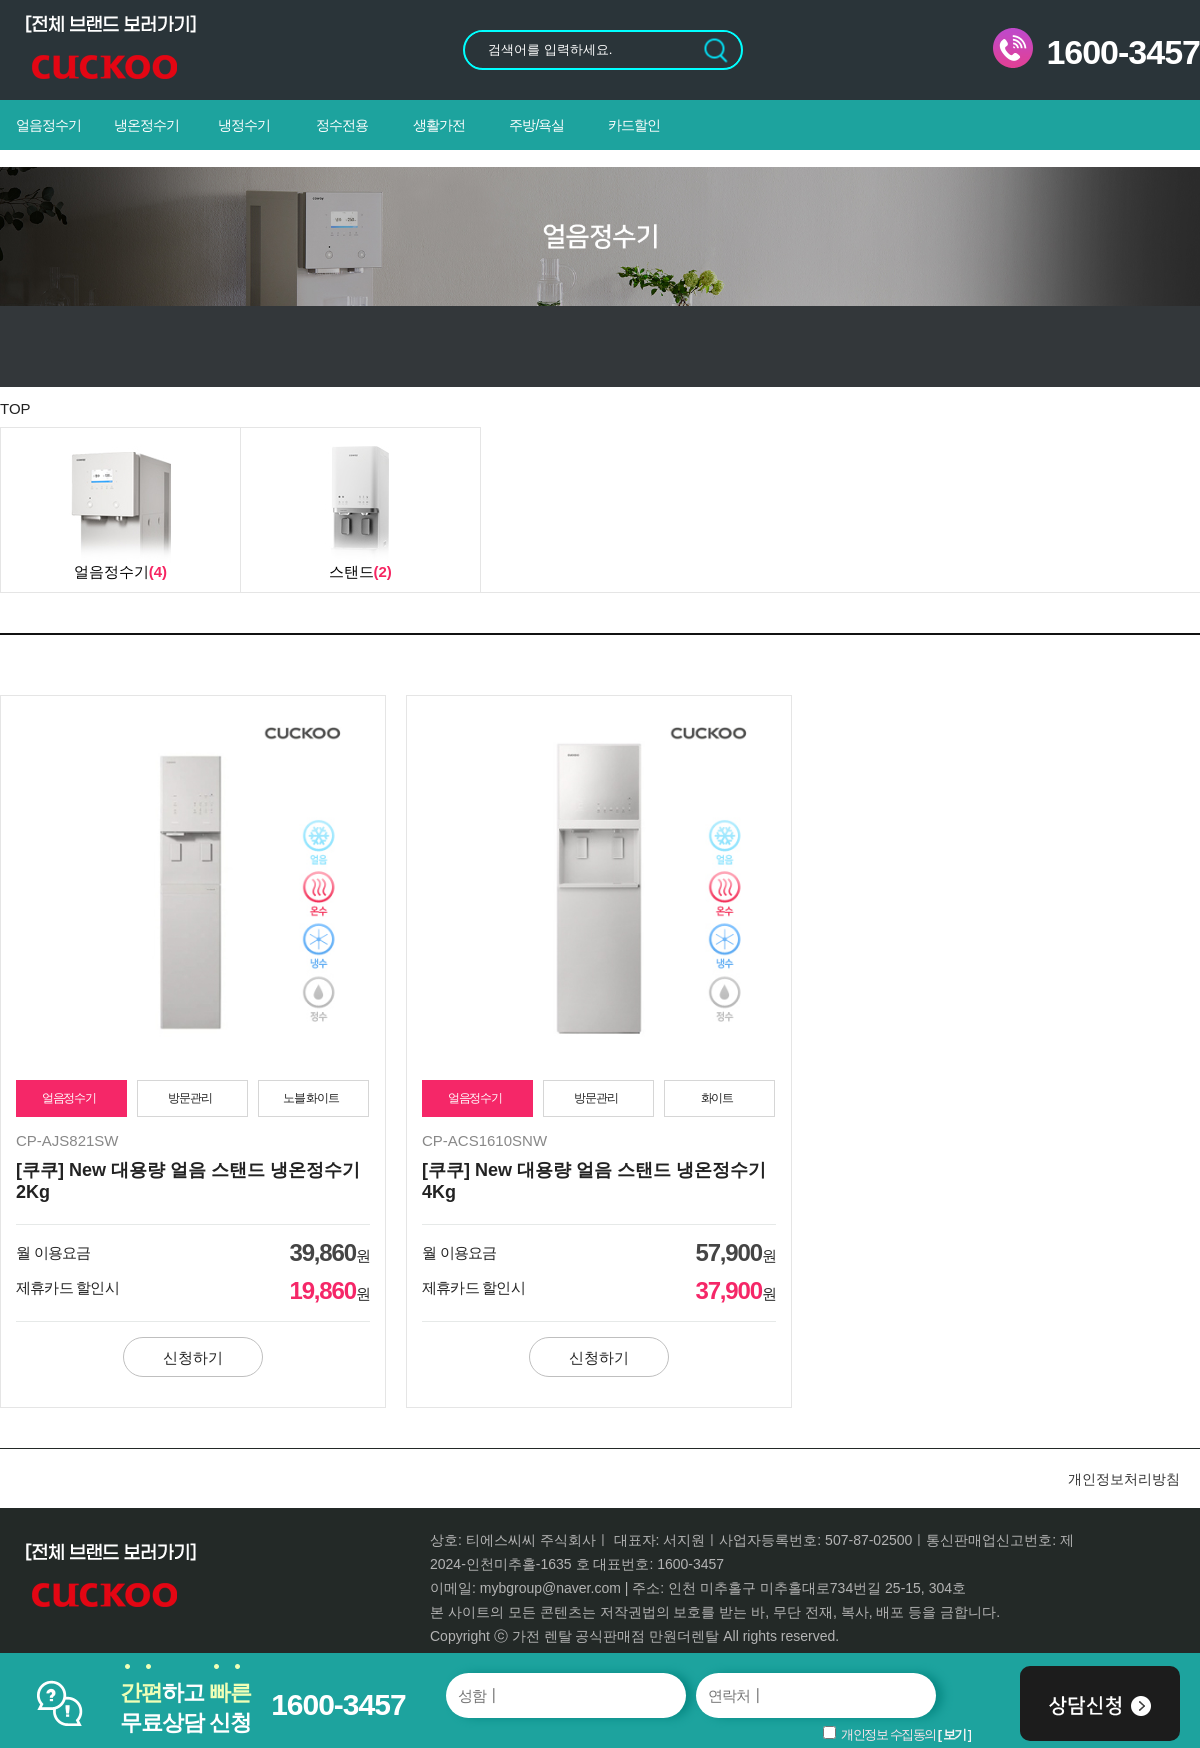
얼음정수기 (48, 125)
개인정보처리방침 (1124, 1479)
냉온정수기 (146, 125)
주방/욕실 (536, 125)
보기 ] (957, 1734)
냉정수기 (244, 125)
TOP (15, 408)
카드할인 (634, 125)
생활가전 (439, 125)
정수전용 (342, 125)
